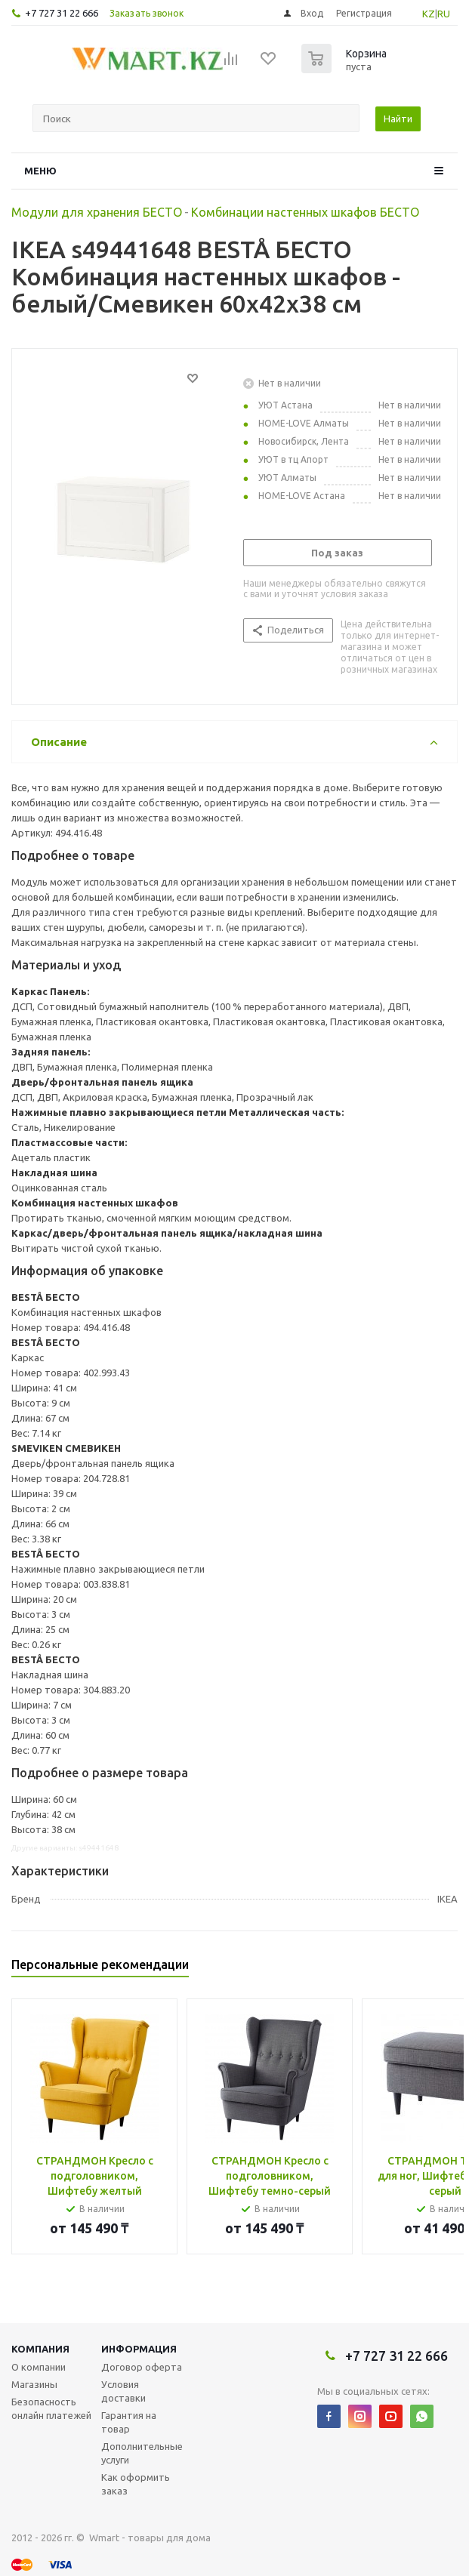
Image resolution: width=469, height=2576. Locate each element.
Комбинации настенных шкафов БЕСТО (305, 212)
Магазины (34, 2384)
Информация (139, 2348)
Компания (40, 2348)
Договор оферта (141, 2367)
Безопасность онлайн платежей (51, 2408)
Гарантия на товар (128, 2422)
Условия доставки (123, 2391)
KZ (428, 13)
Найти (398, 118)
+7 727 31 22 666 (61, 13)
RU (443, 13)
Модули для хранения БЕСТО (96, 212)
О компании (38, 2367)
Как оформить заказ (135, 2484)
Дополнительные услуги (142, 2453)
